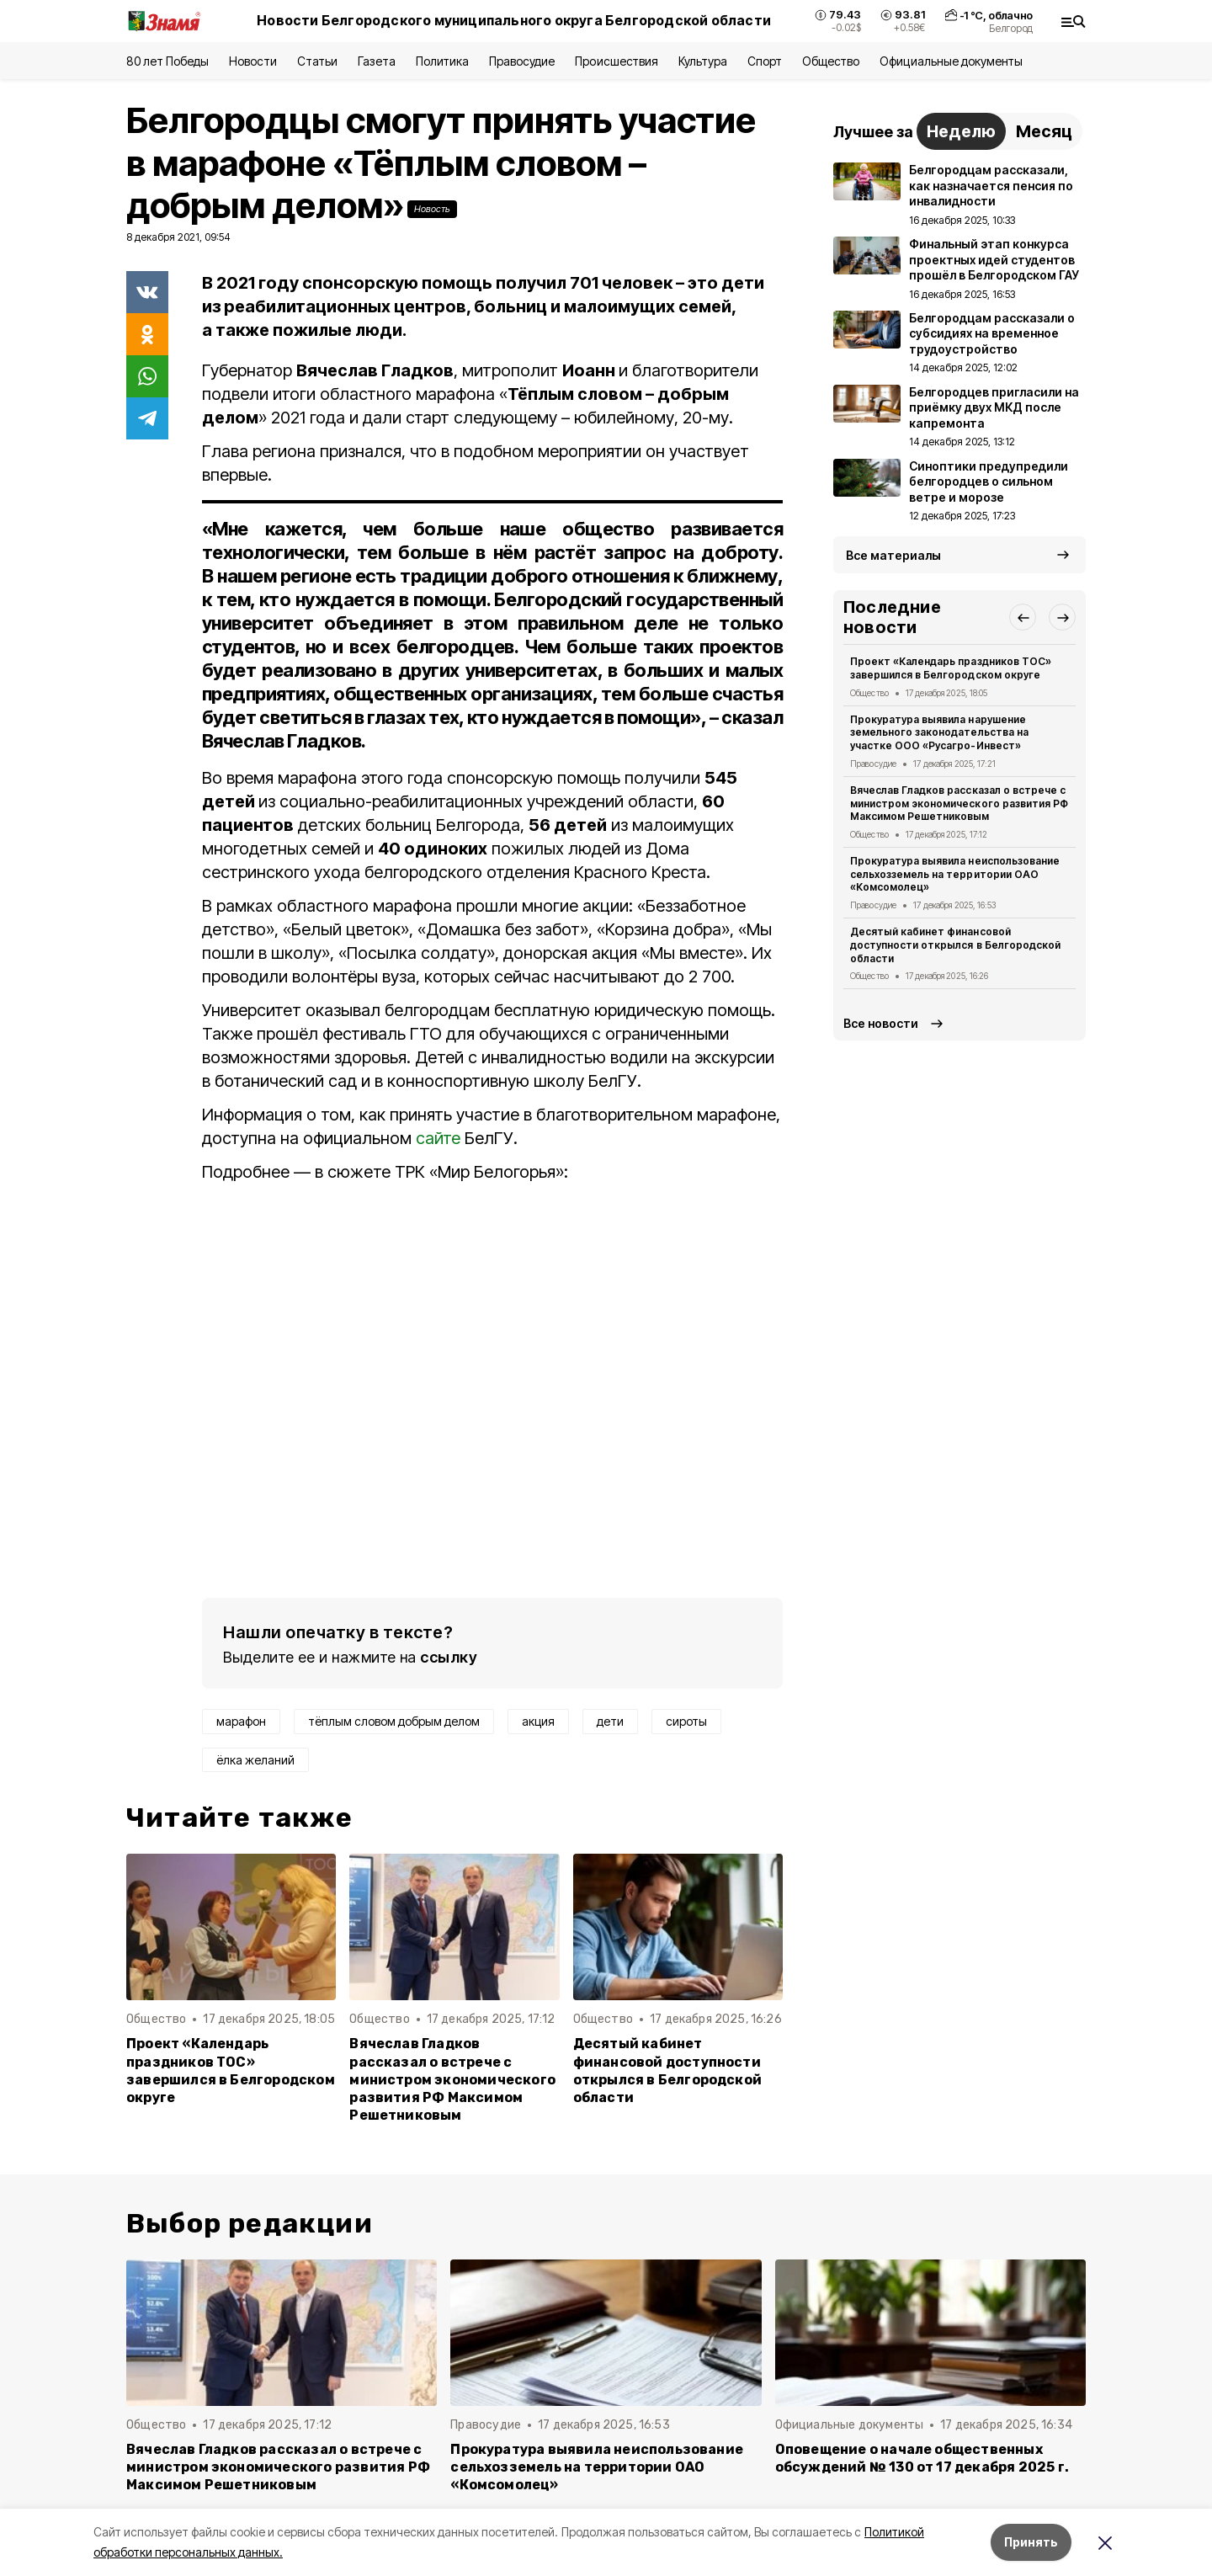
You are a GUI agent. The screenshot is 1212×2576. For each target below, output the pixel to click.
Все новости (880, 1023)
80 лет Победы (167, 61)
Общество (830, 61)
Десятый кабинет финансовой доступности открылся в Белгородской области (667, 2070)
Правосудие (522, 61)
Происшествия (616, 61)
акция (538, 1721)
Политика (442, 61)
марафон (241, 1721)
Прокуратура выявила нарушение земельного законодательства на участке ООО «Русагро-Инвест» (939, 733)
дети (610, 1721)
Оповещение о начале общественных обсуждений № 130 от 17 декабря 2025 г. (922, 2458)
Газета (377, 61)
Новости (252, 61)
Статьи (317, 61)
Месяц (1044, 131)
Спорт (764, 61)
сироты (686, 1721)
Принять (1031, 2542)
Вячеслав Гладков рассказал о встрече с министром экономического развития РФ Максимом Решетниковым (452, 2079)
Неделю (961, 131)
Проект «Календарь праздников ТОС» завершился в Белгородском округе (230, 2070)
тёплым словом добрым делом (394, 1721)
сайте (438, 1138)
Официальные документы (951, 61)
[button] (1022, 617)
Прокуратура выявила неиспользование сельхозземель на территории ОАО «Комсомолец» (955, 874)
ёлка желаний (255, 1760)
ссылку (448, 1657)
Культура (702, 61)
